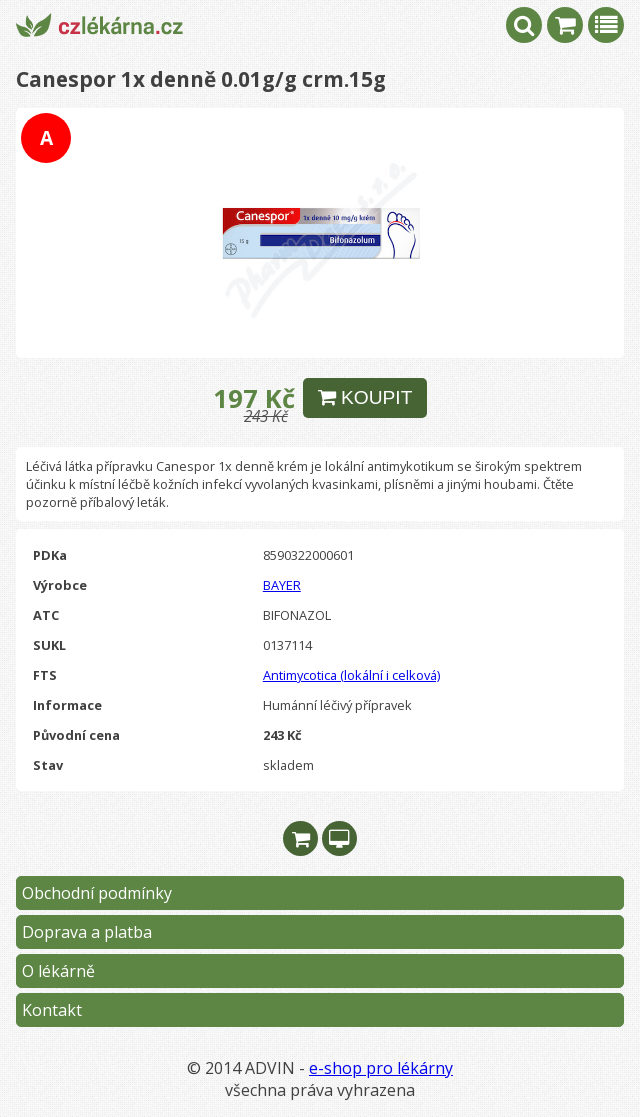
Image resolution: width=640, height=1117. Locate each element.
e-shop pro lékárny (381, 1068)
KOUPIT (365, 397)
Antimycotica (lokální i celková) (351, 675)
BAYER (282, 585)
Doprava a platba (87, 932)
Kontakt (52, 1010)
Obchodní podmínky (97, 893)
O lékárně (58, 971)
